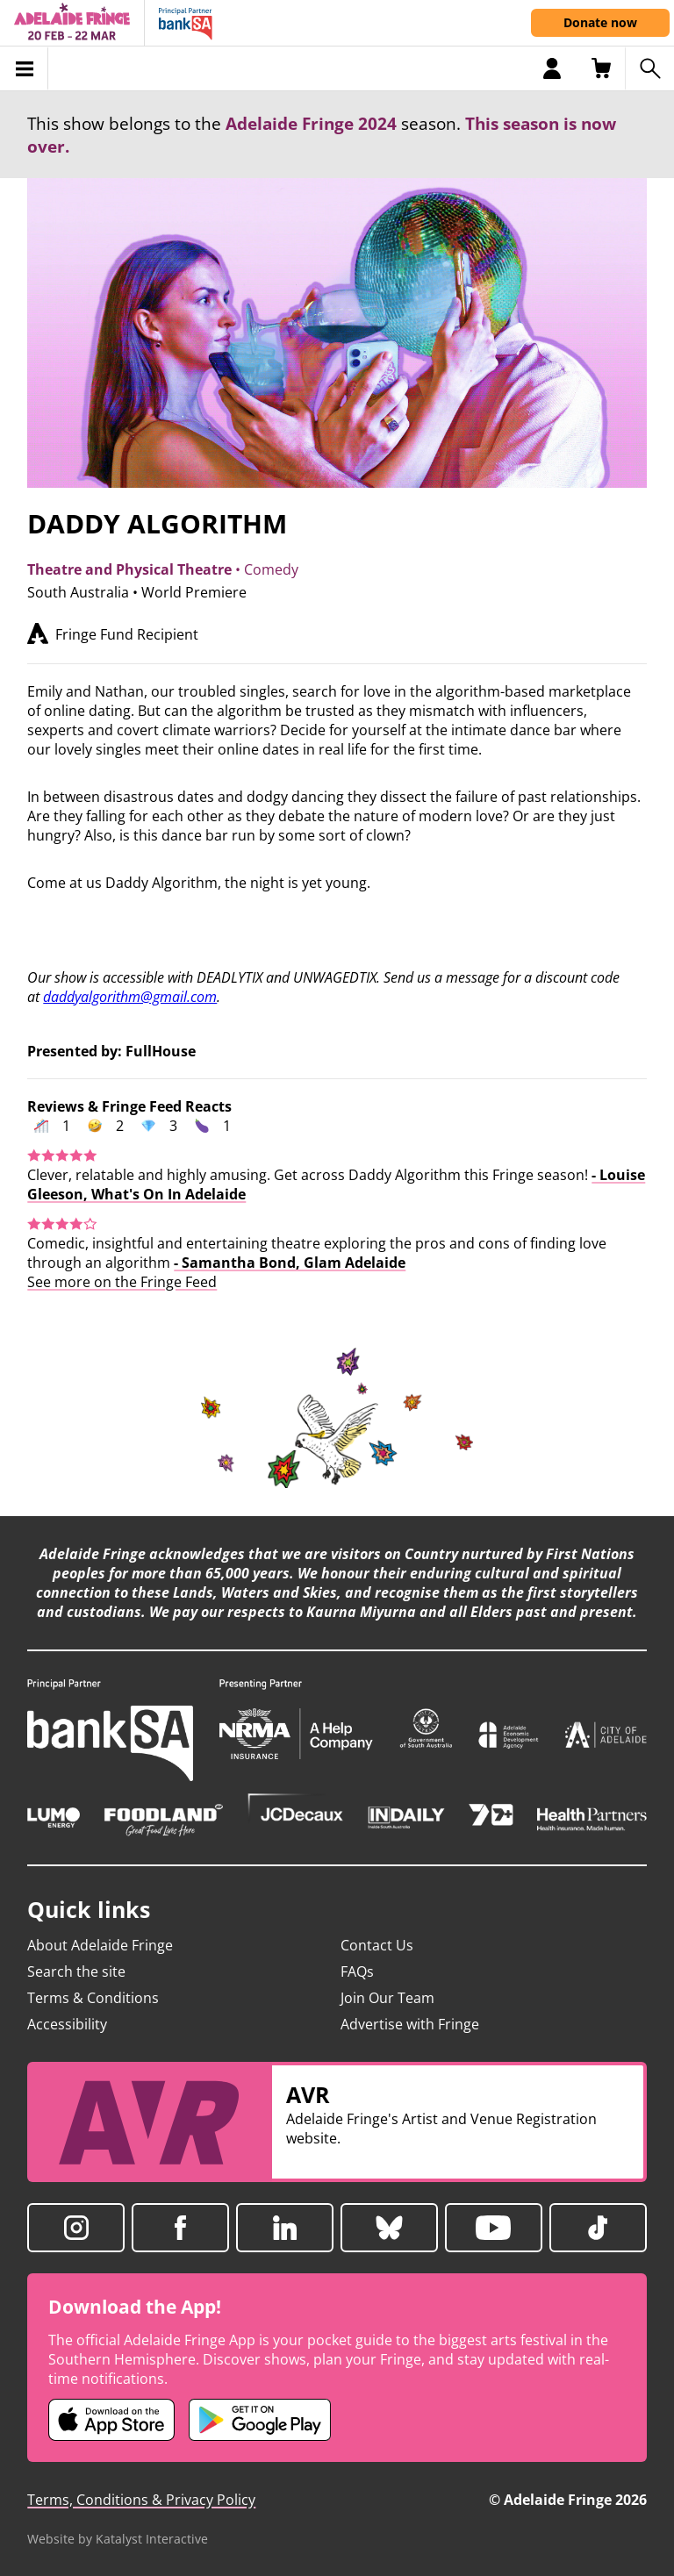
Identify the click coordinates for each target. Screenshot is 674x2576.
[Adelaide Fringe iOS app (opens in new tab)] (111, 2420)
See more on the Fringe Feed (122, 1282)
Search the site (76, 1971)
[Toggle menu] (24, 68)
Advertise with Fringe (410, 2024)
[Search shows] (649, 68)
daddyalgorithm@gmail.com (130, 996)
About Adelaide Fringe (100, 1945)
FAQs (357, 1971)
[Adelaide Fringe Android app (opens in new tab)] (260, 2420)
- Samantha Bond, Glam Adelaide (289, 1262)
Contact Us (377, 1945)
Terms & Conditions (93, 1997)
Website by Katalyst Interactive (117, 2538)
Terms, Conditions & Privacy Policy (141, 2499)
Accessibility (67, 2024)
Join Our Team (387, 1997)
